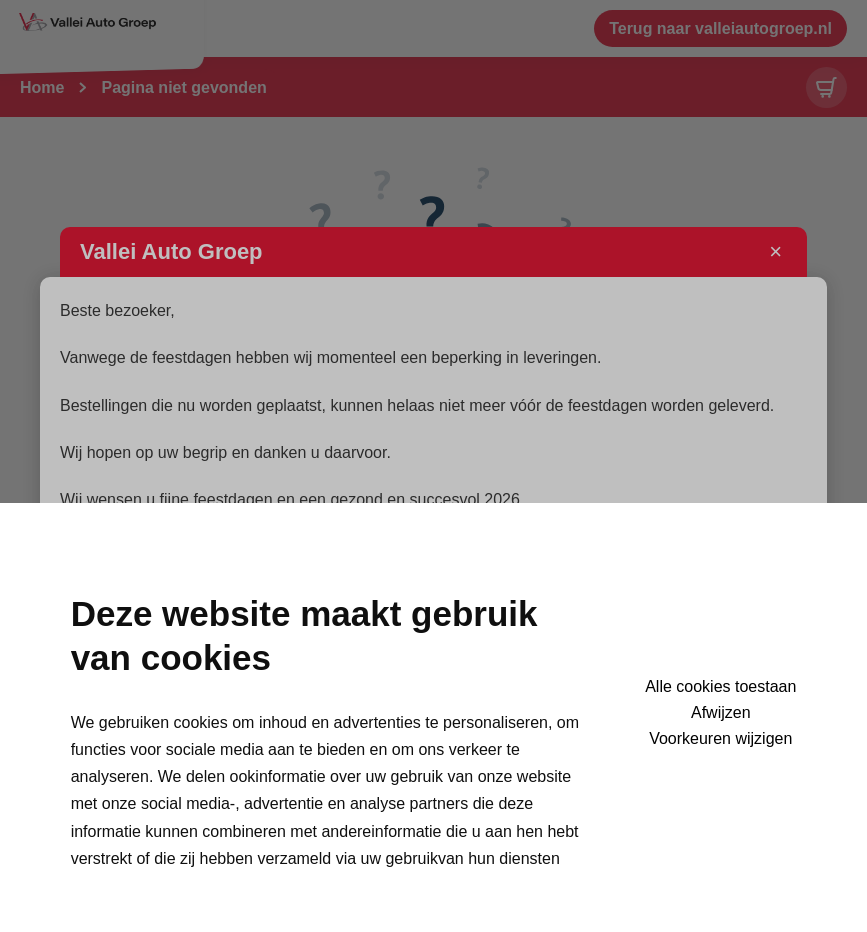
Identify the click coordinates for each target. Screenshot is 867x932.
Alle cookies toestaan (720, 687)
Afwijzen (721, 713)
